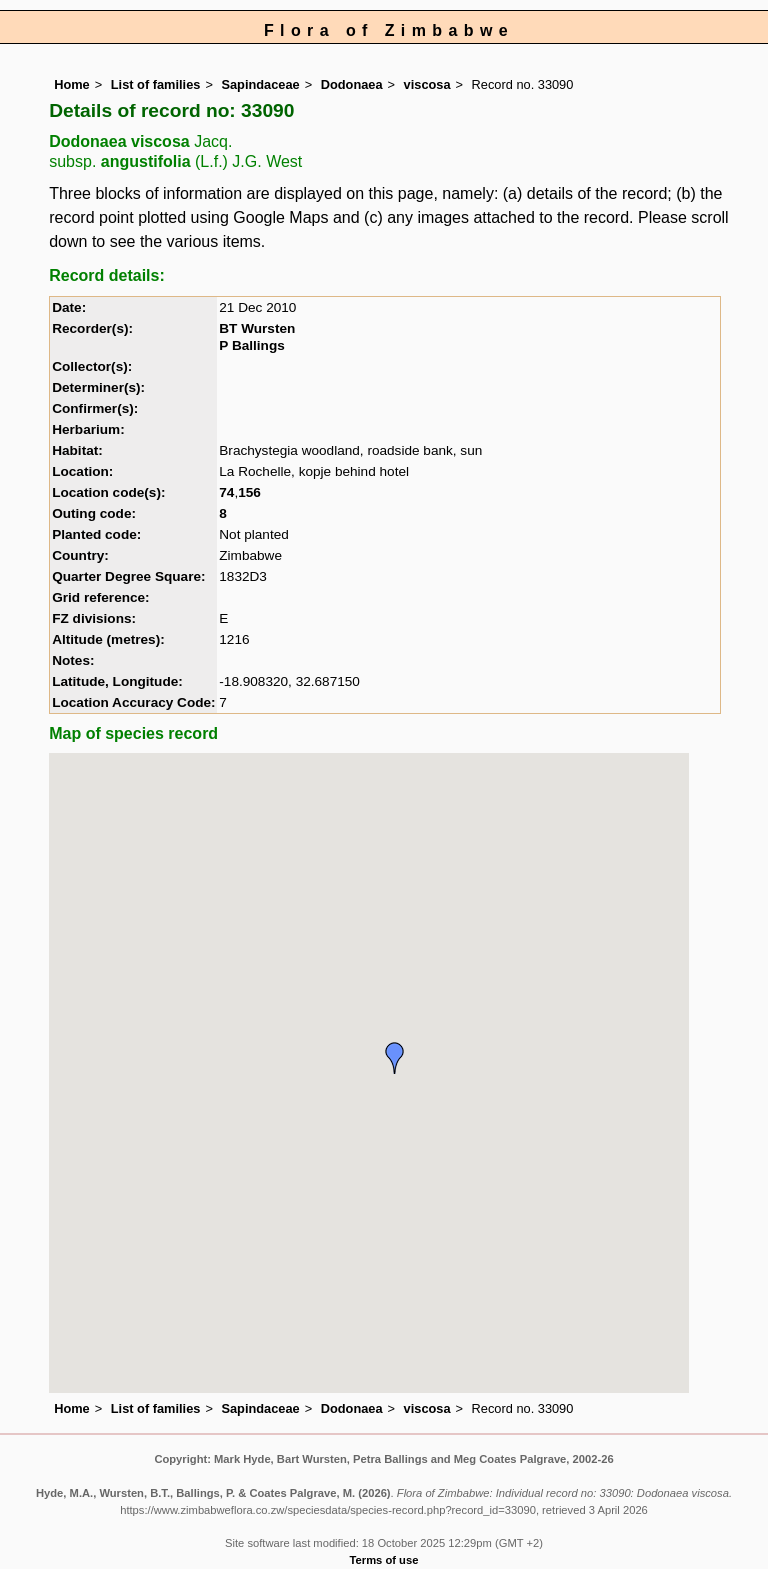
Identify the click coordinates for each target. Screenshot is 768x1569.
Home (72, 84)
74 (226, 492)
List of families (156, 84)
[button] (395, 1058)
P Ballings (251, 345)
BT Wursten (257, 328)
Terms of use (384, 1560)
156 (249, 492)
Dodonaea (352, 84)
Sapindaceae (260, 84)
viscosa (427, 84)
